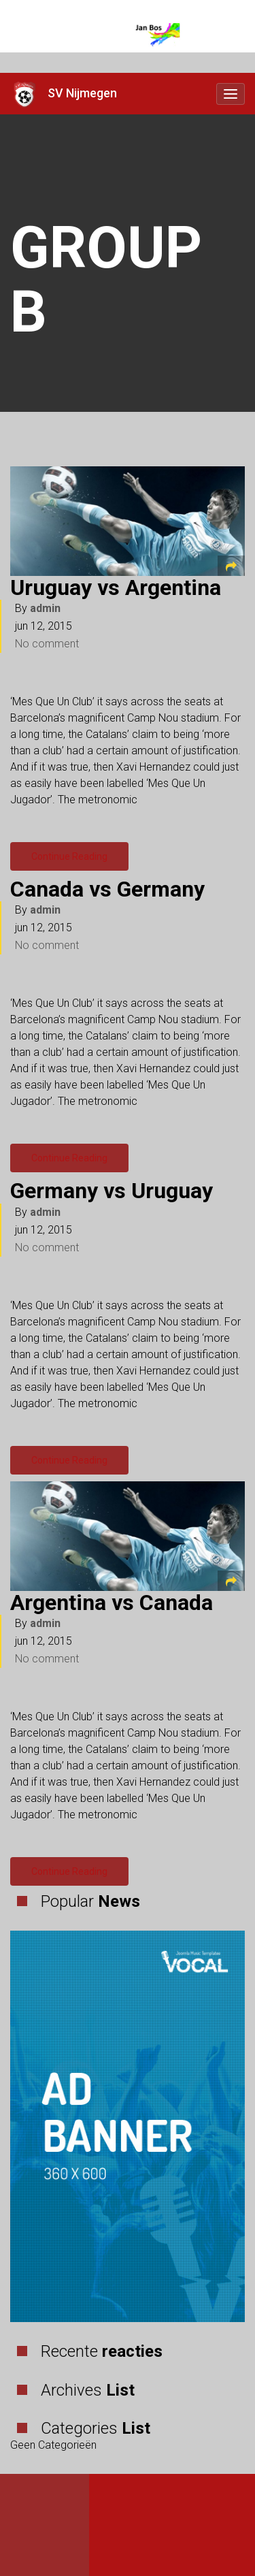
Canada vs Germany (107, 889)
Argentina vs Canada (111, 1602)
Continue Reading (69, 856)
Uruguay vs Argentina (115, 587)
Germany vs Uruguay (111, 1191)
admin (45, 608)
